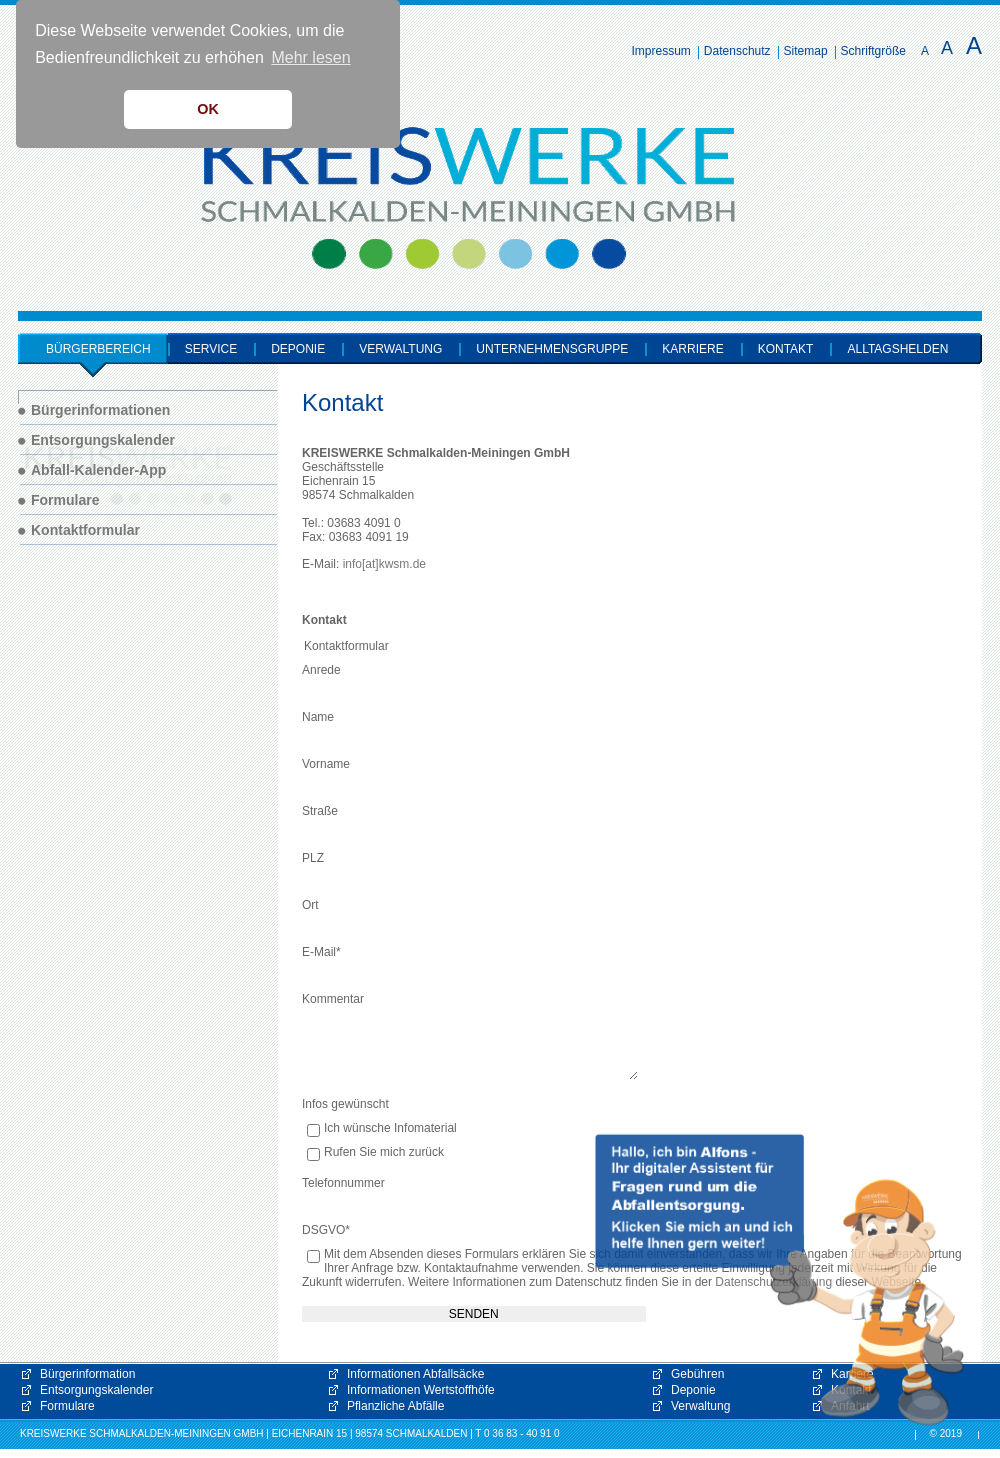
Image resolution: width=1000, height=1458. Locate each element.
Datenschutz (737, 51)
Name (318, 717)
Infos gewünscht (345, 1104)
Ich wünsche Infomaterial (390, 1129)
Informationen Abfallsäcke (415, 1374)
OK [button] (208, 109)
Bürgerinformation (87, 1374)
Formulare (67, 1406)
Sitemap (806, 51)
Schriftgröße (873, 51)
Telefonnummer (343, 1183)
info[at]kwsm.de (384, 564)
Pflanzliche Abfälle (395, 1406)
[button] (780, 1280)
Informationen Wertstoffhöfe (421, 1390)
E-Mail (321, 952)
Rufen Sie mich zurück (384, 1153)
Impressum (661, 51)
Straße (320, 811)
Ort (310, 905)
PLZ (313, 858)
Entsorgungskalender (96, 1390)
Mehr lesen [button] (310, 57)
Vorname (326, 764)
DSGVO (326, 1230)
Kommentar (333, 999)
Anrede (321, 670)
